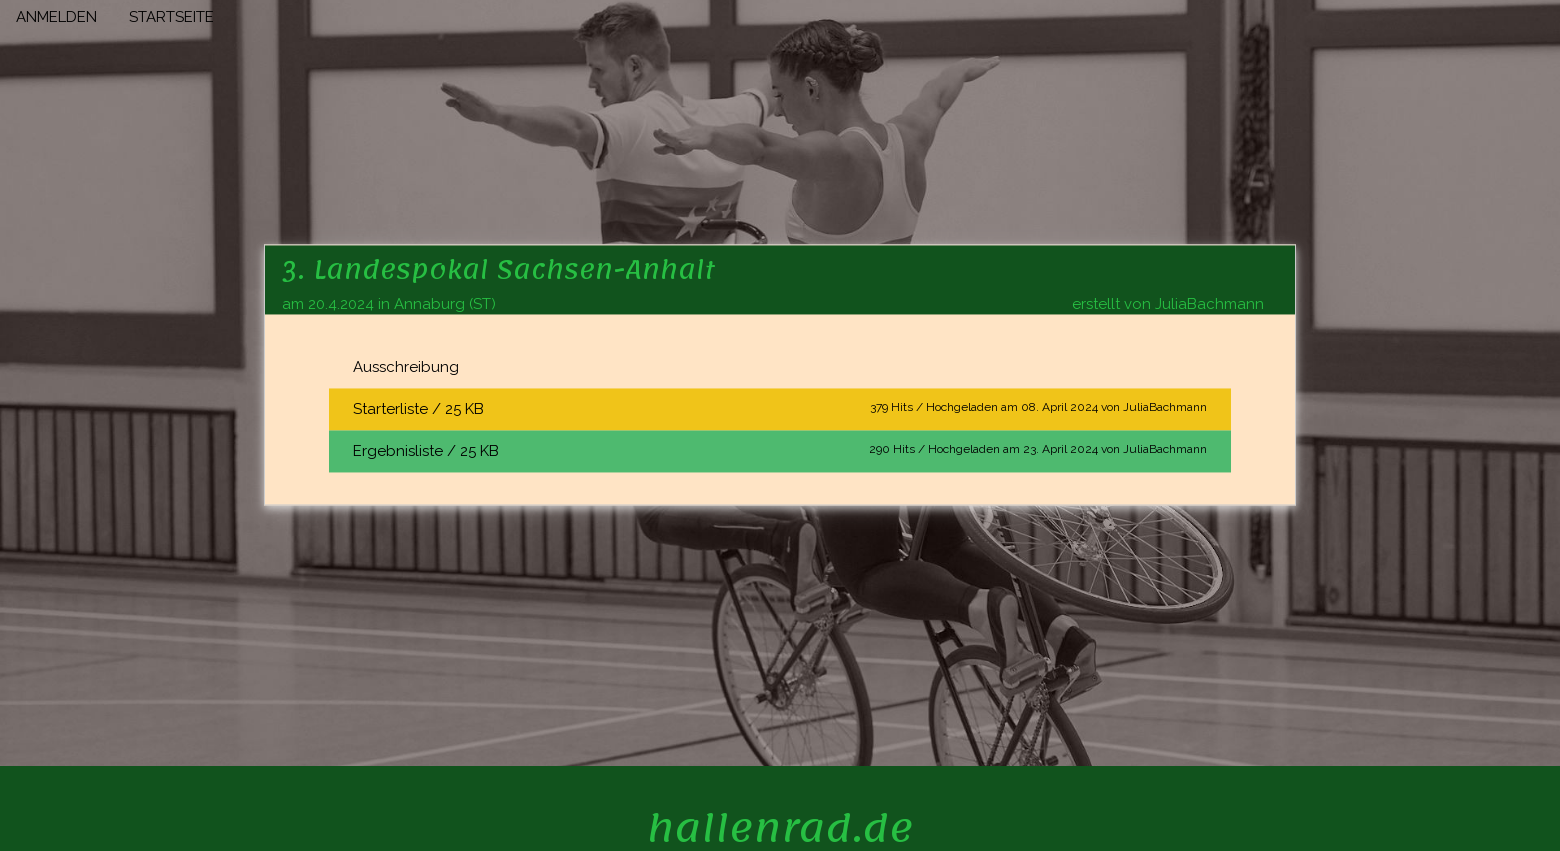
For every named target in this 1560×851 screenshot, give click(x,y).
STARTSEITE (171, 17)
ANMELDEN (56, 17)
